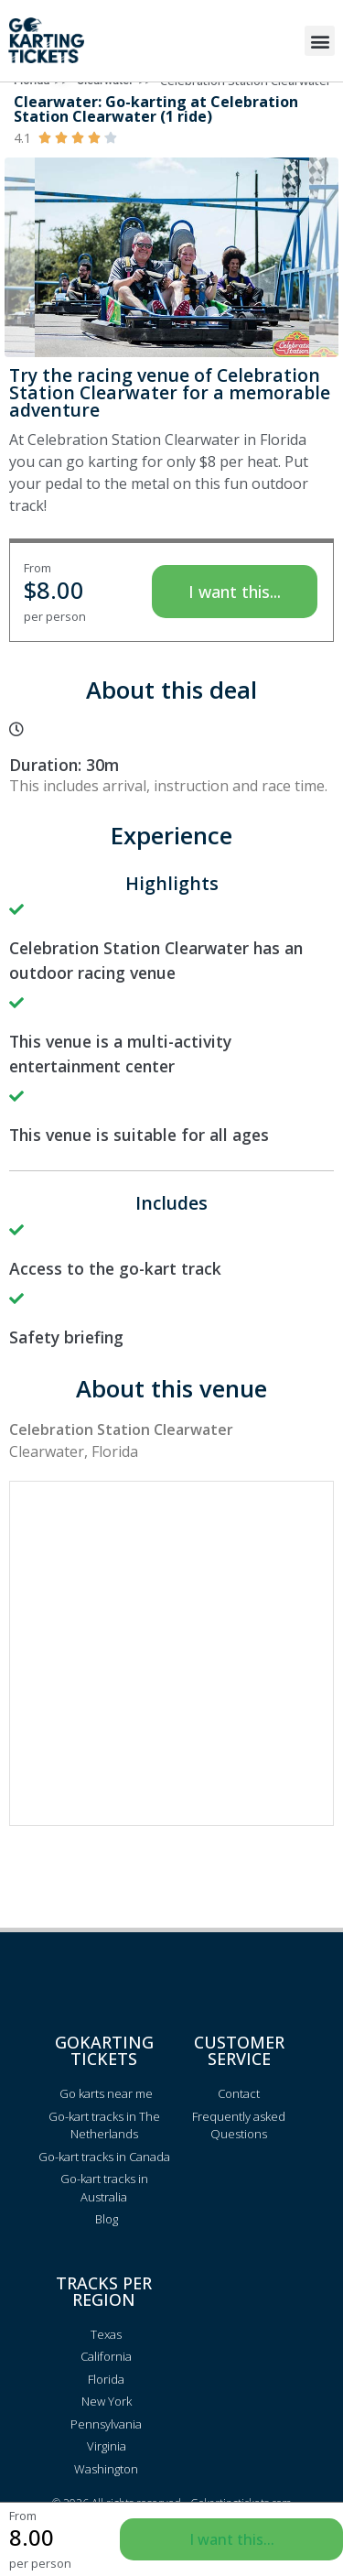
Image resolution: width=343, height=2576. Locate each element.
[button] (320, 41)
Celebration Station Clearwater (245, 104)
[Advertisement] (171, 1678)
